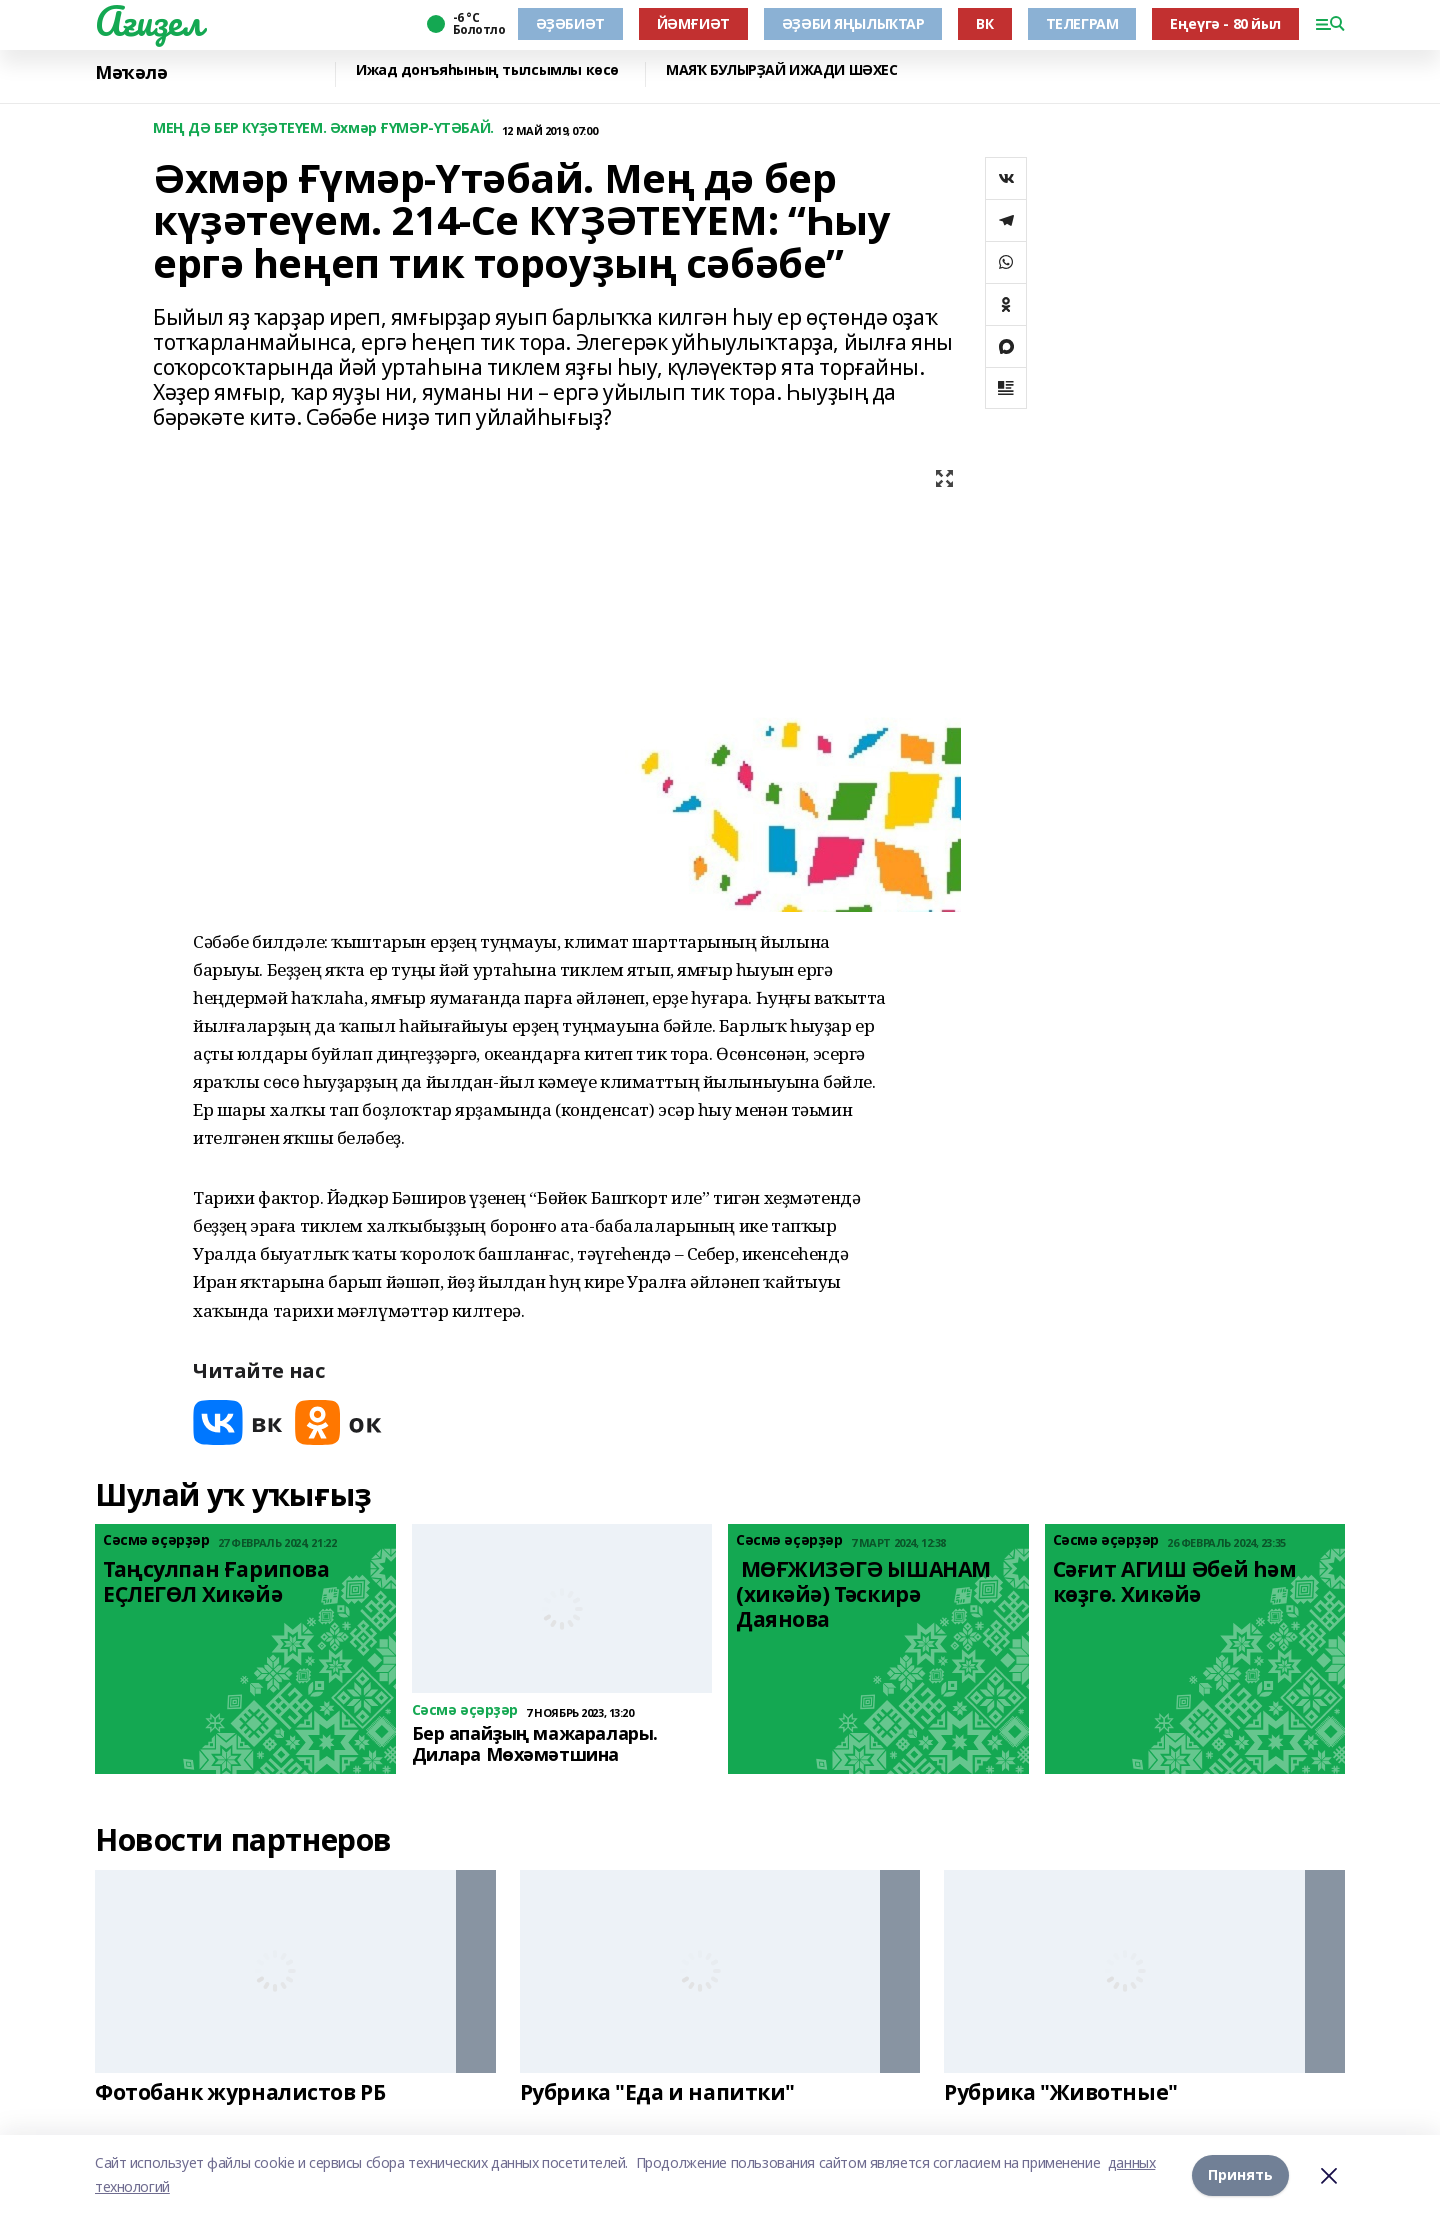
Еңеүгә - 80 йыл (1225, 23)
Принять (1240, 2174)
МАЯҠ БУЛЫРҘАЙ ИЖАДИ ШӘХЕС (782, 70)
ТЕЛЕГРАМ (1082, 23)
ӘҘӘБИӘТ (570, 23)
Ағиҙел (148, 21)
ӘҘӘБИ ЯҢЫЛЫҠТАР (853, 23)
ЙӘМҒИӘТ (693, 23)
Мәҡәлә (131, 72)
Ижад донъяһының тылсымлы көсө (487, 70)
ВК (984, 23)
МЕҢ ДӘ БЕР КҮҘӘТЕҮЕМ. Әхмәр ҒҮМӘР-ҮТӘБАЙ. (323, 128)
